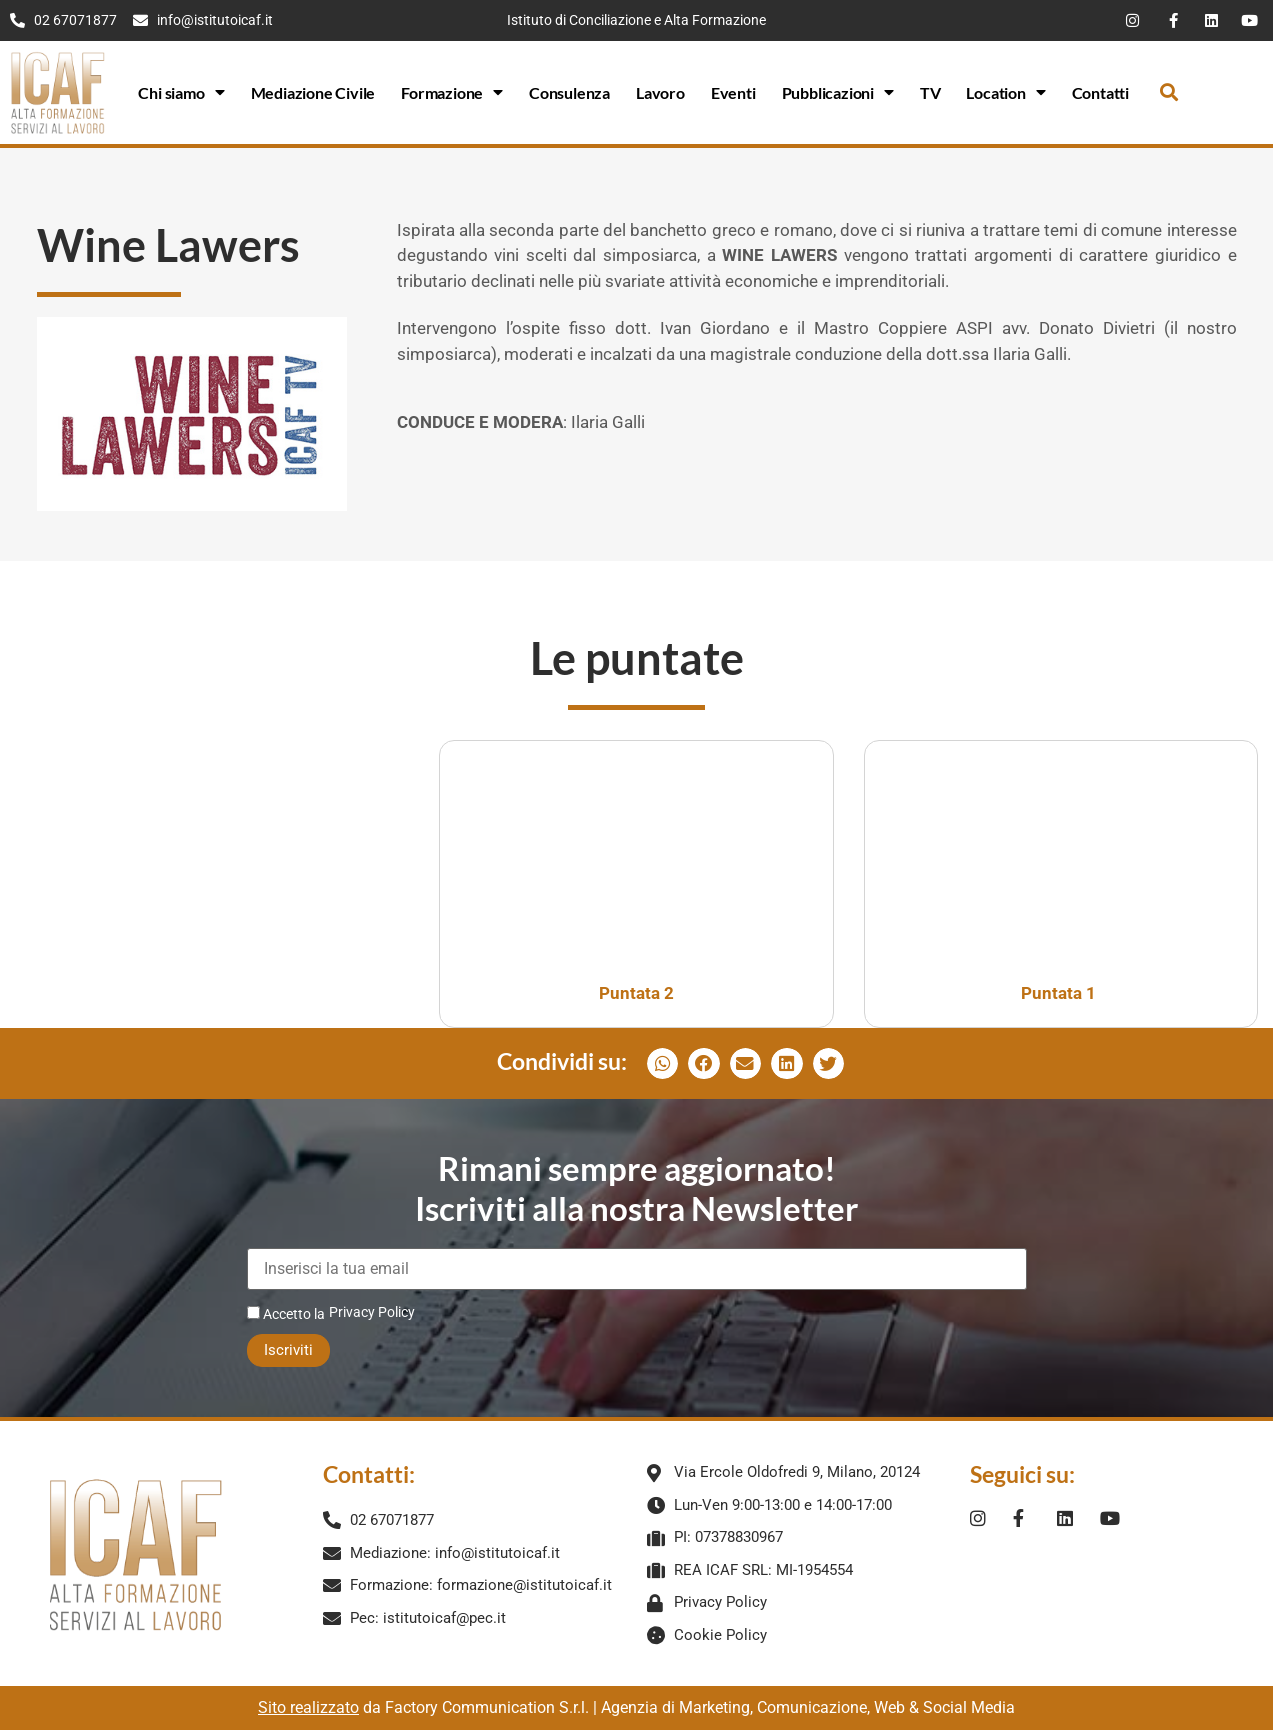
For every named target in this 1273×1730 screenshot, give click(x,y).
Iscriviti (288, 1350)
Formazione (452, 92)
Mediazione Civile (313, 92)
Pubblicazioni (838, 92)
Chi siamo (181, 92)
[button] (1169, 92)
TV (930, 92)
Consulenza (569, 92)
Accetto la (286, 1313)
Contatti (1100, 92)
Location (1005, 92)
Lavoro (660, 92)
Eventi (733, 92)
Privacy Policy (372, 1312)
